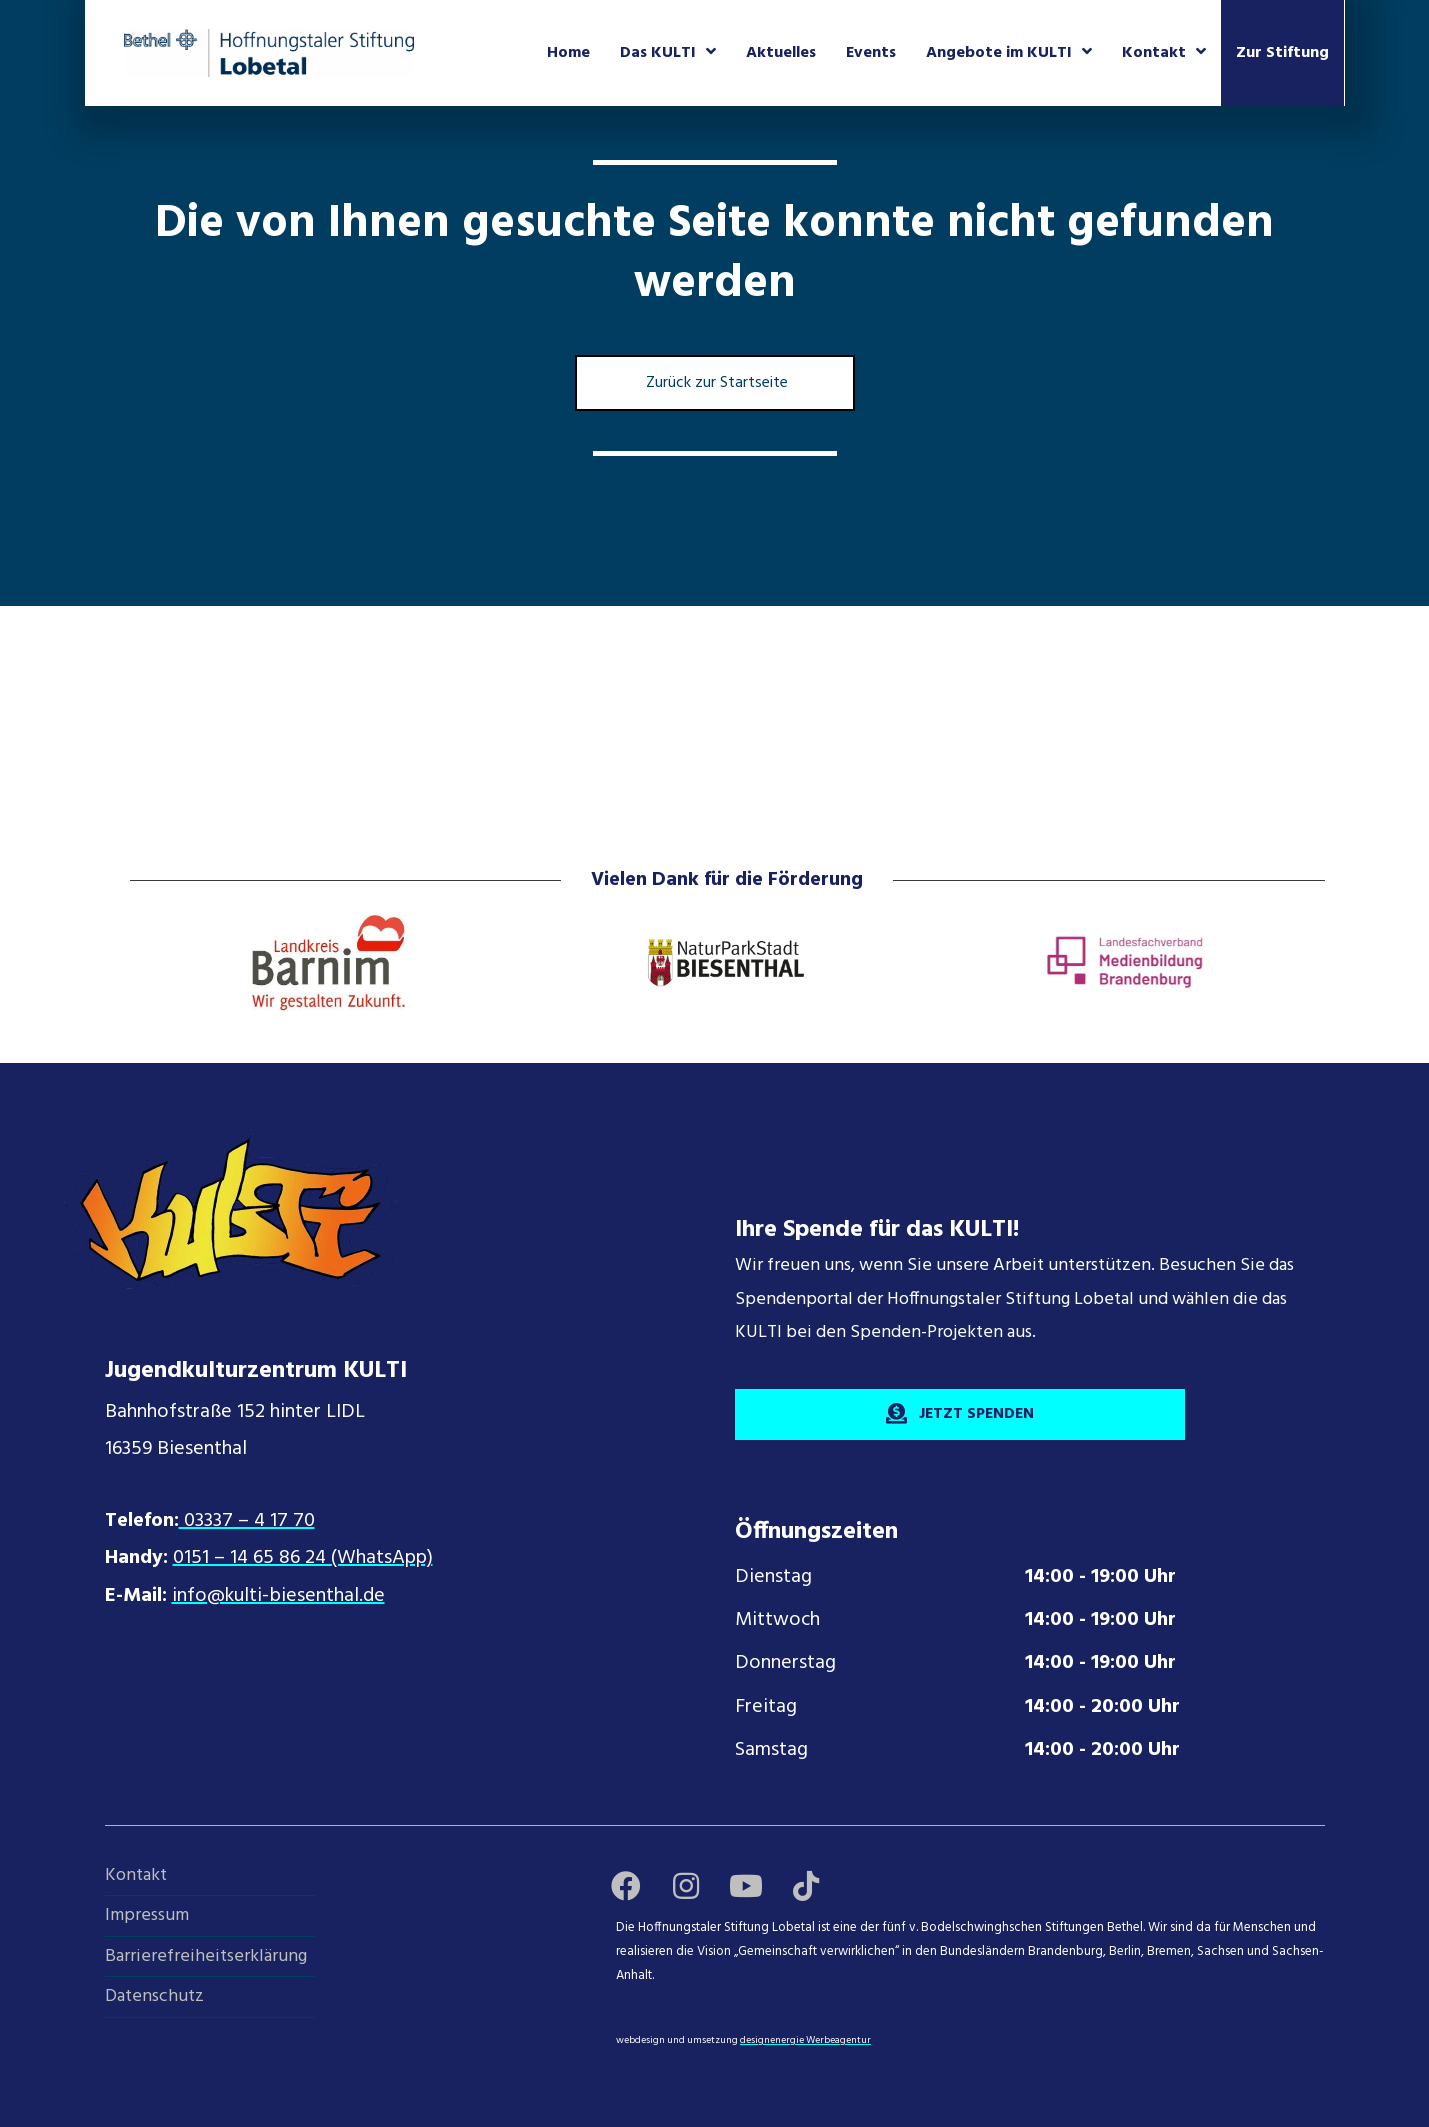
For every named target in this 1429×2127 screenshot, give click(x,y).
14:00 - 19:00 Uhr (1100, 1577)
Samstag (771, 1750)
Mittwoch (777, 1620)
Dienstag (773, 1577)
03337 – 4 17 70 (247, 1521)
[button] (626, 1886)
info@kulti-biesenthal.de (278, 1596)
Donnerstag (785, 1663)
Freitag (766, 1707)
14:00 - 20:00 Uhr (1102, 1707)
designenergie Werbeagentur (805, 2040)
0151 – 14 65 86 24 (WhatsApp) (303, 1558)
